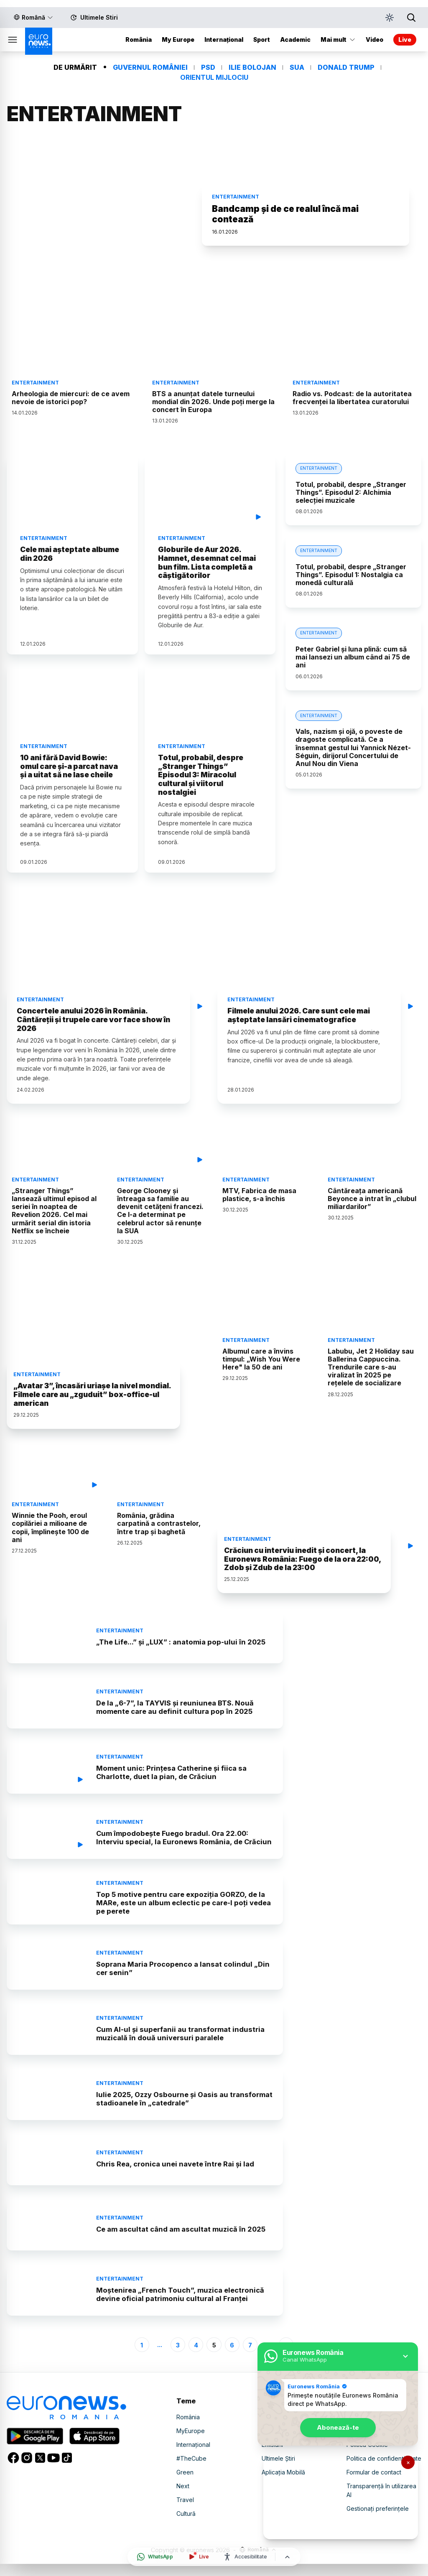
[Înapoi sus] (287, 2557)
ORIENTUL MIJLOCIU (214, 70)
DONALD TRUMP (346, 60)
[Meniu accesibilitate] (245, 2557)
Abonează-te (338, 2424)
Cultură (186, 2528)
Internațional (223, 32)
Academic (295, 32)
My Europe (178, 32)
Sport (261, 32)
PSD (208, 60)
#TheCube (191, 2473)
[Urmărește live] (198, 2557)
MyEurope (190, 2445)
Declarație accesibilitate (379, 2445)
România (138, 32)
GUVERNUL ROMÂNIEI (150, 60)
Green (185, 2486)
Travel (185, 2514)
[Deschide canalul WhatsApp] (155, 2557)
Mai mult (338, 32)
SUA (297, 60)
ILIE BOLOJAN (252, 60)
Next (182, 2500)
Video (270, 2445)
